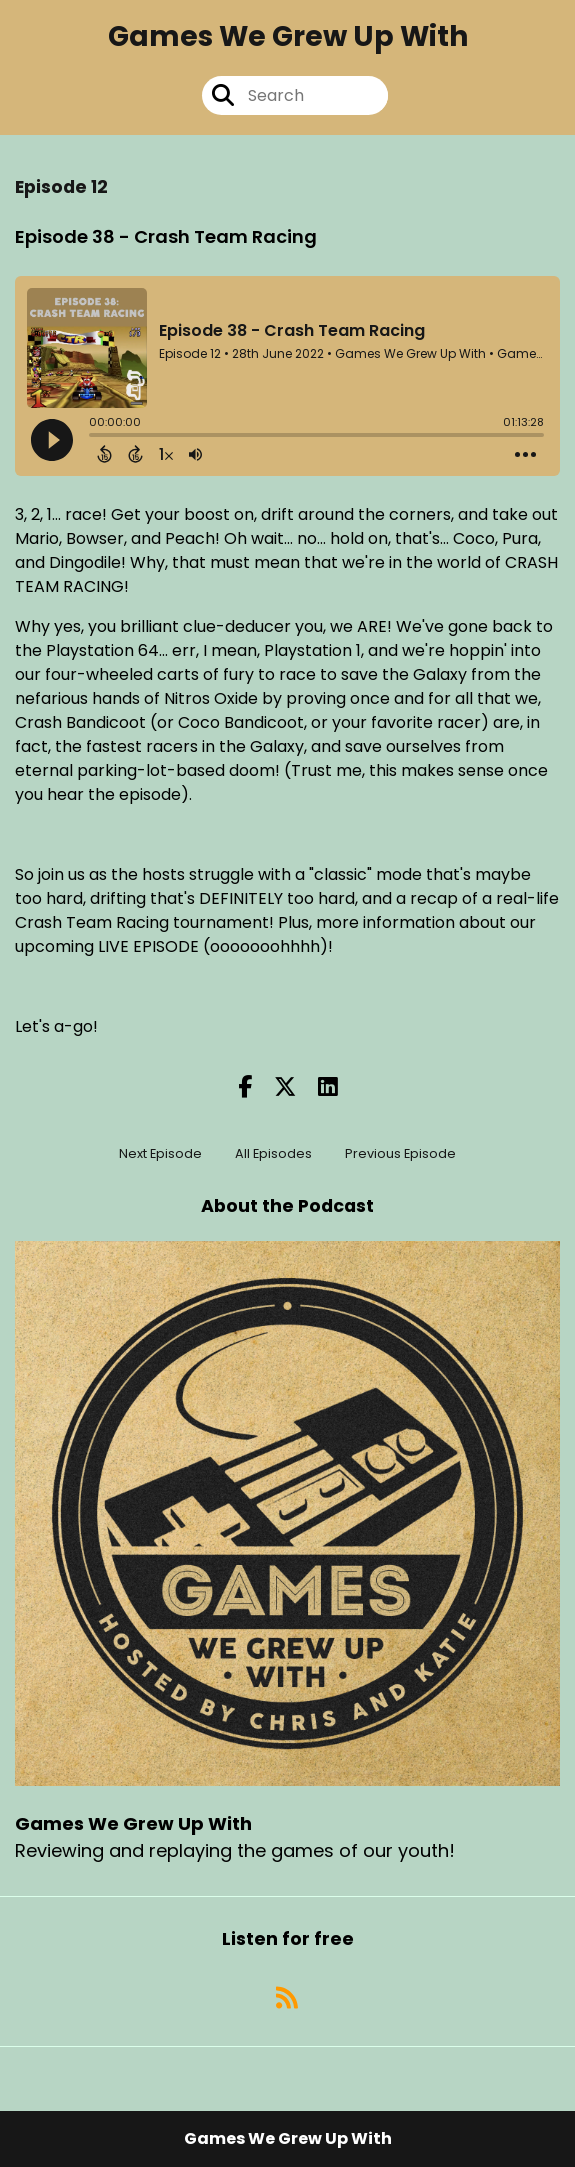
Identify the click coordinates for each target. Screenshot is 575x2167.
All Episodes (273, 1153)
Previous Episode (400, 1153)
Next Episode (160, 1153)
